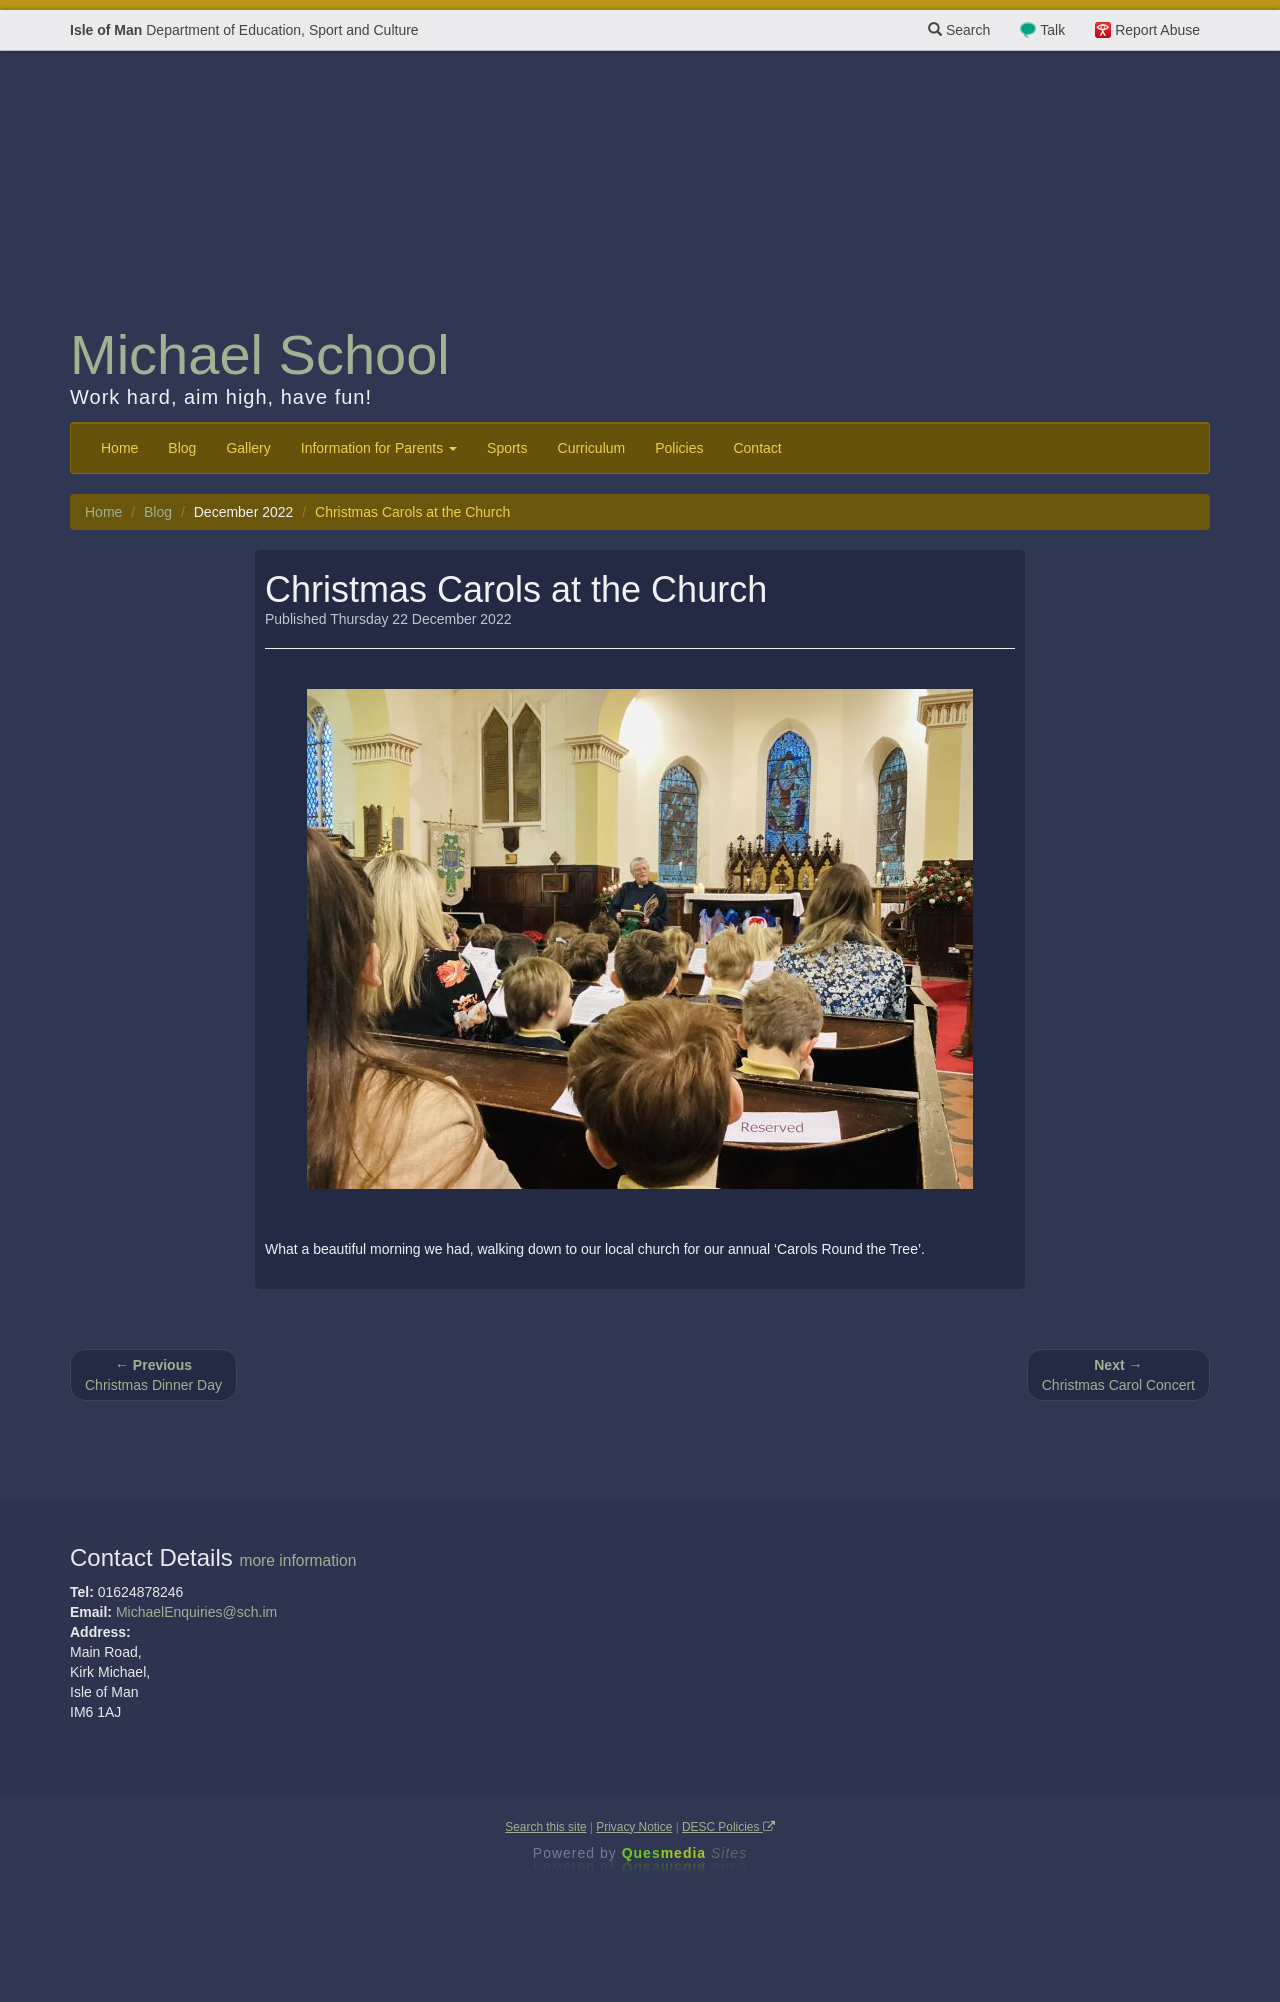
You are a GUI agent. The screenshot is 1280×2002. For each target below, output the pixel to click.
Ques (685, 1853)
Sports (507, 448)
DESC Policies (728, 1827)
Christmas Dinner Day (153, 1375)
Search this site (545, 1827)
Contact (757, 448)
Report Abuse (1157, 30)
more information (297, 1560)
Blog (182, 448)
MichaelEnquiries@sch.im (196, 1612)
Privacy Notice (634, 1827)
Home (119, 448)
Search (959, 30)
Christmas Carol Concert (1118, 1375)
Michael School (260, 354)
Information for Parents (379, 448)
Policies (679, 448)
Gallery (248, 448)
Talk (1052, 30)
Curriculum (592, 448)
